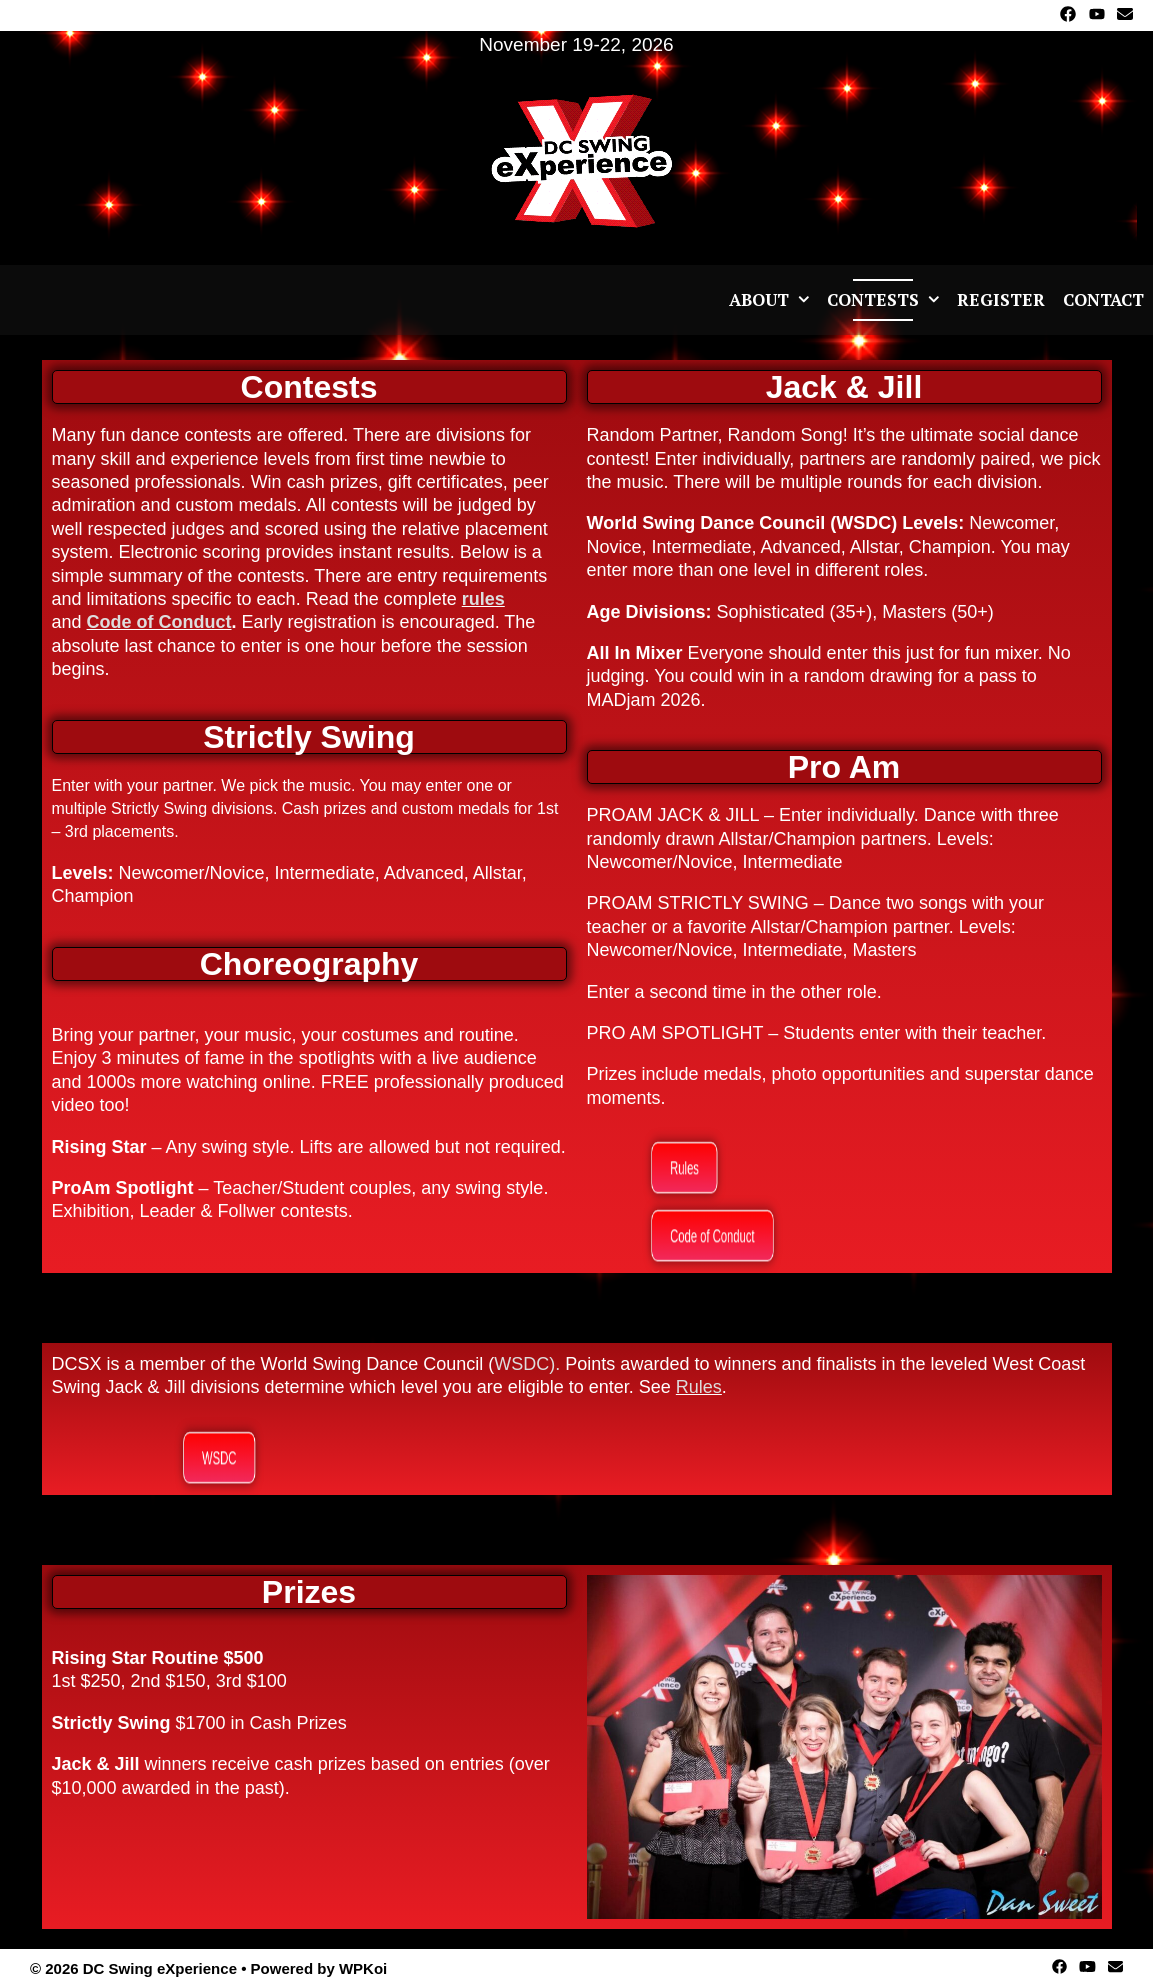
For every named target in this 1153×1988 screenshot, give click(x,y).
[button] (803, 300)
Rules (699, 1387)
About (773, 300)
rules (483, 599)
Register (1001, 299)
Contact (1103, 299)
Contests (887, 300)
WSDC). (527, 1364)
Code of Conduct (159, 622)
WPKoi (363, 1968)
